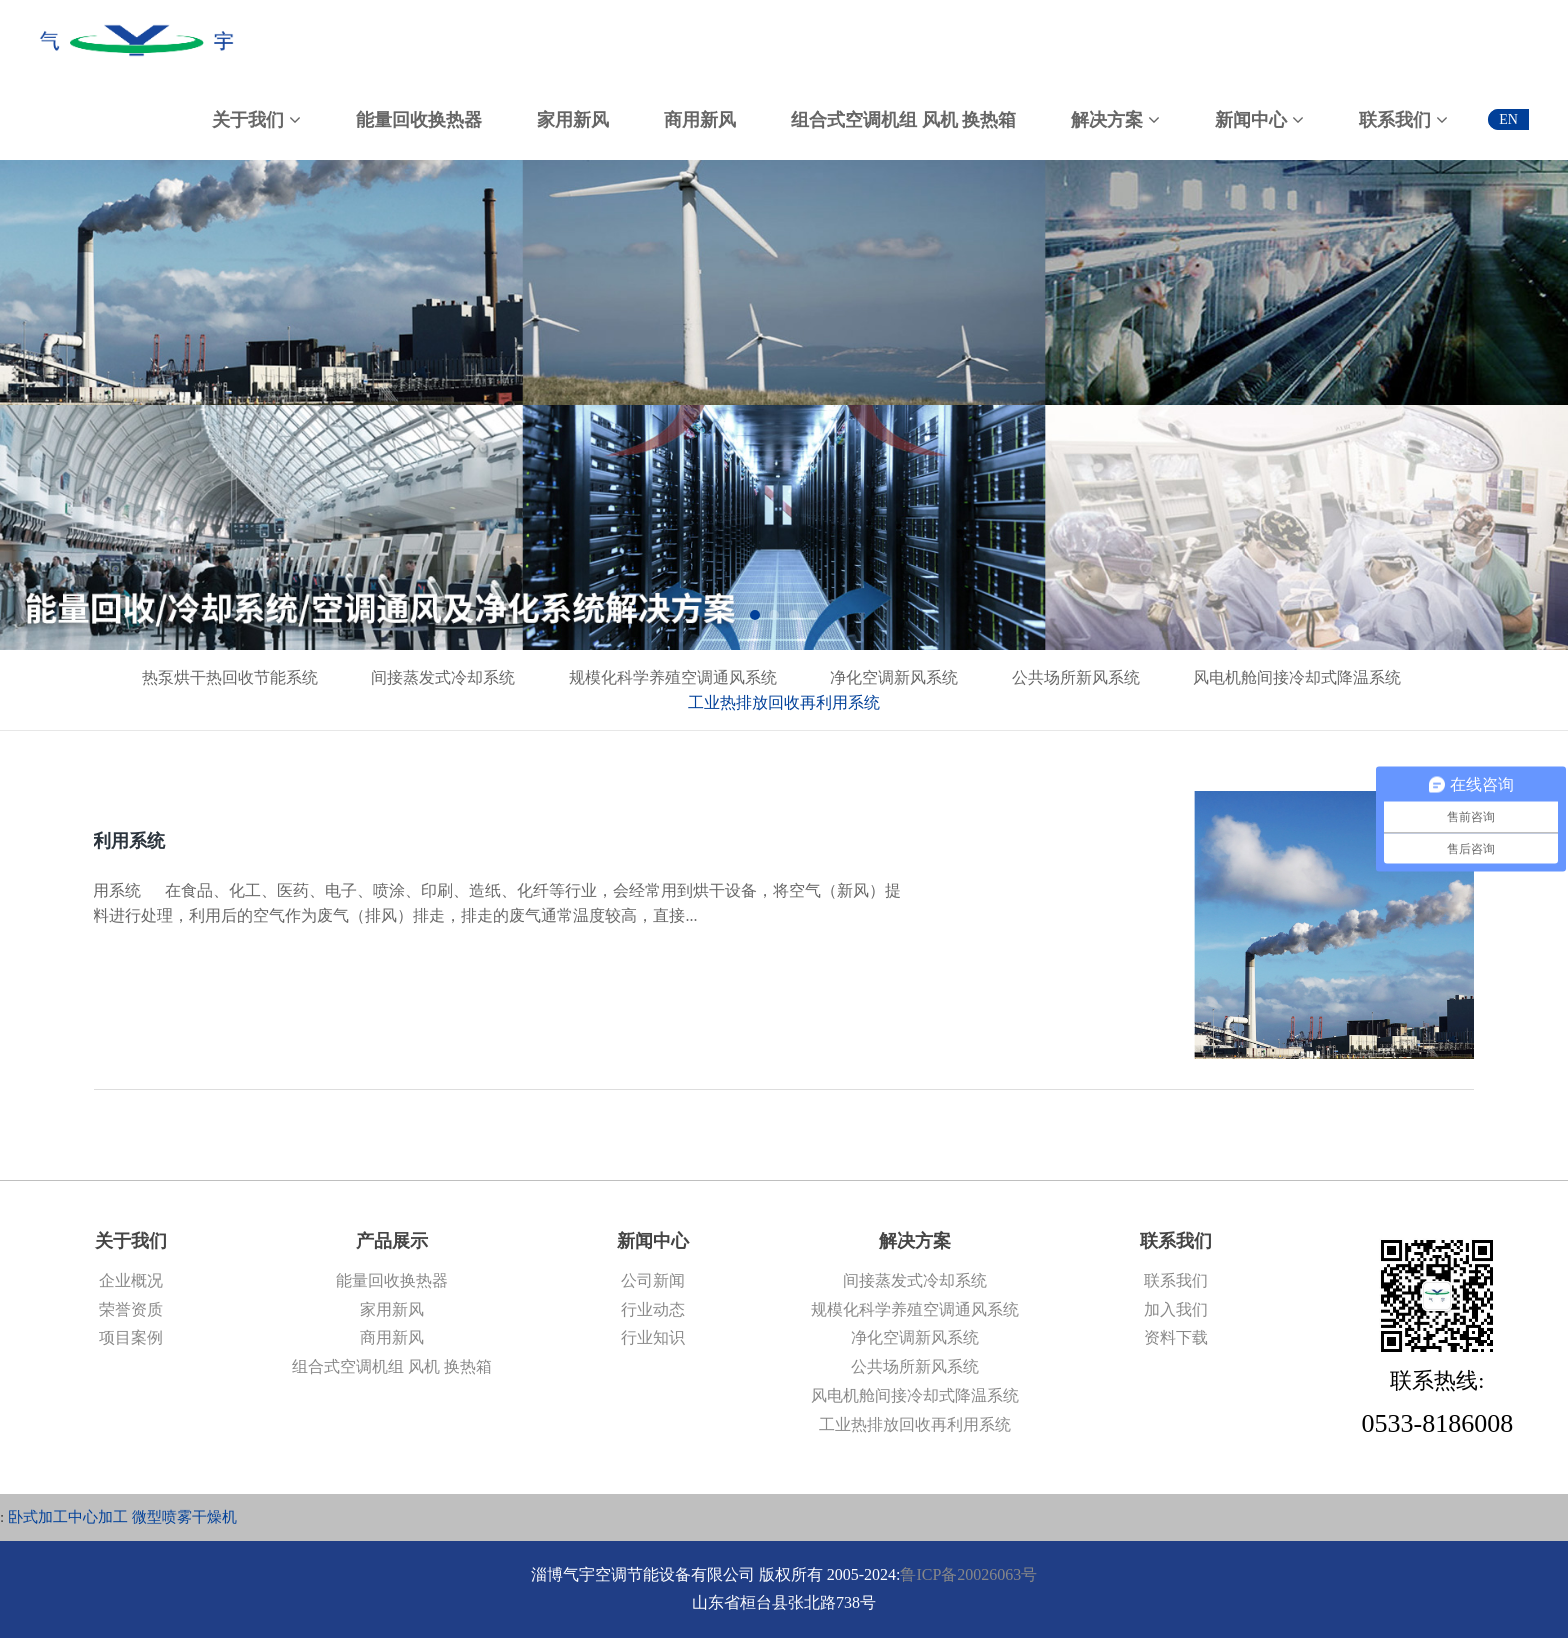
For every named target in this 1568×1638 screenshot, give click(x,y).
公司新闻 (653, 1280)
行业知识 (653, 1337)
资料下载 (1176, 1337)
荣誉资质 (131, 1309)
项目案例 (131, 1337)
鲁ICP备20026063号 (968, 1574)
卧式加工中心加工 (68, 1517)
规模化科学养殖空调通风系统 (673, 677)
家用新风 (392, 1309)
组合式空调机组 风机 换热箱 (392, 1366)
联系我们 (1176, 1280)
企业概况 (131, 1280)
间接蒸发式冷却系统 (443, 677)
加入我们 (1176, 1309)
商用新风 (392, 1337)
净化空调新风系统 (894, 677)
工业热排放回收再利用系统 (784, 702)
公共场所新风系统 (1076, 677)
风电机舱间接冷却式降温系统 (1297, 677)
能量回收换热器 (392, 1280)
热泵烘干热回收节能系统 (230, 677)
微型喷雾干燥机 (184, 1517)
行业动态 (653, 1309)
